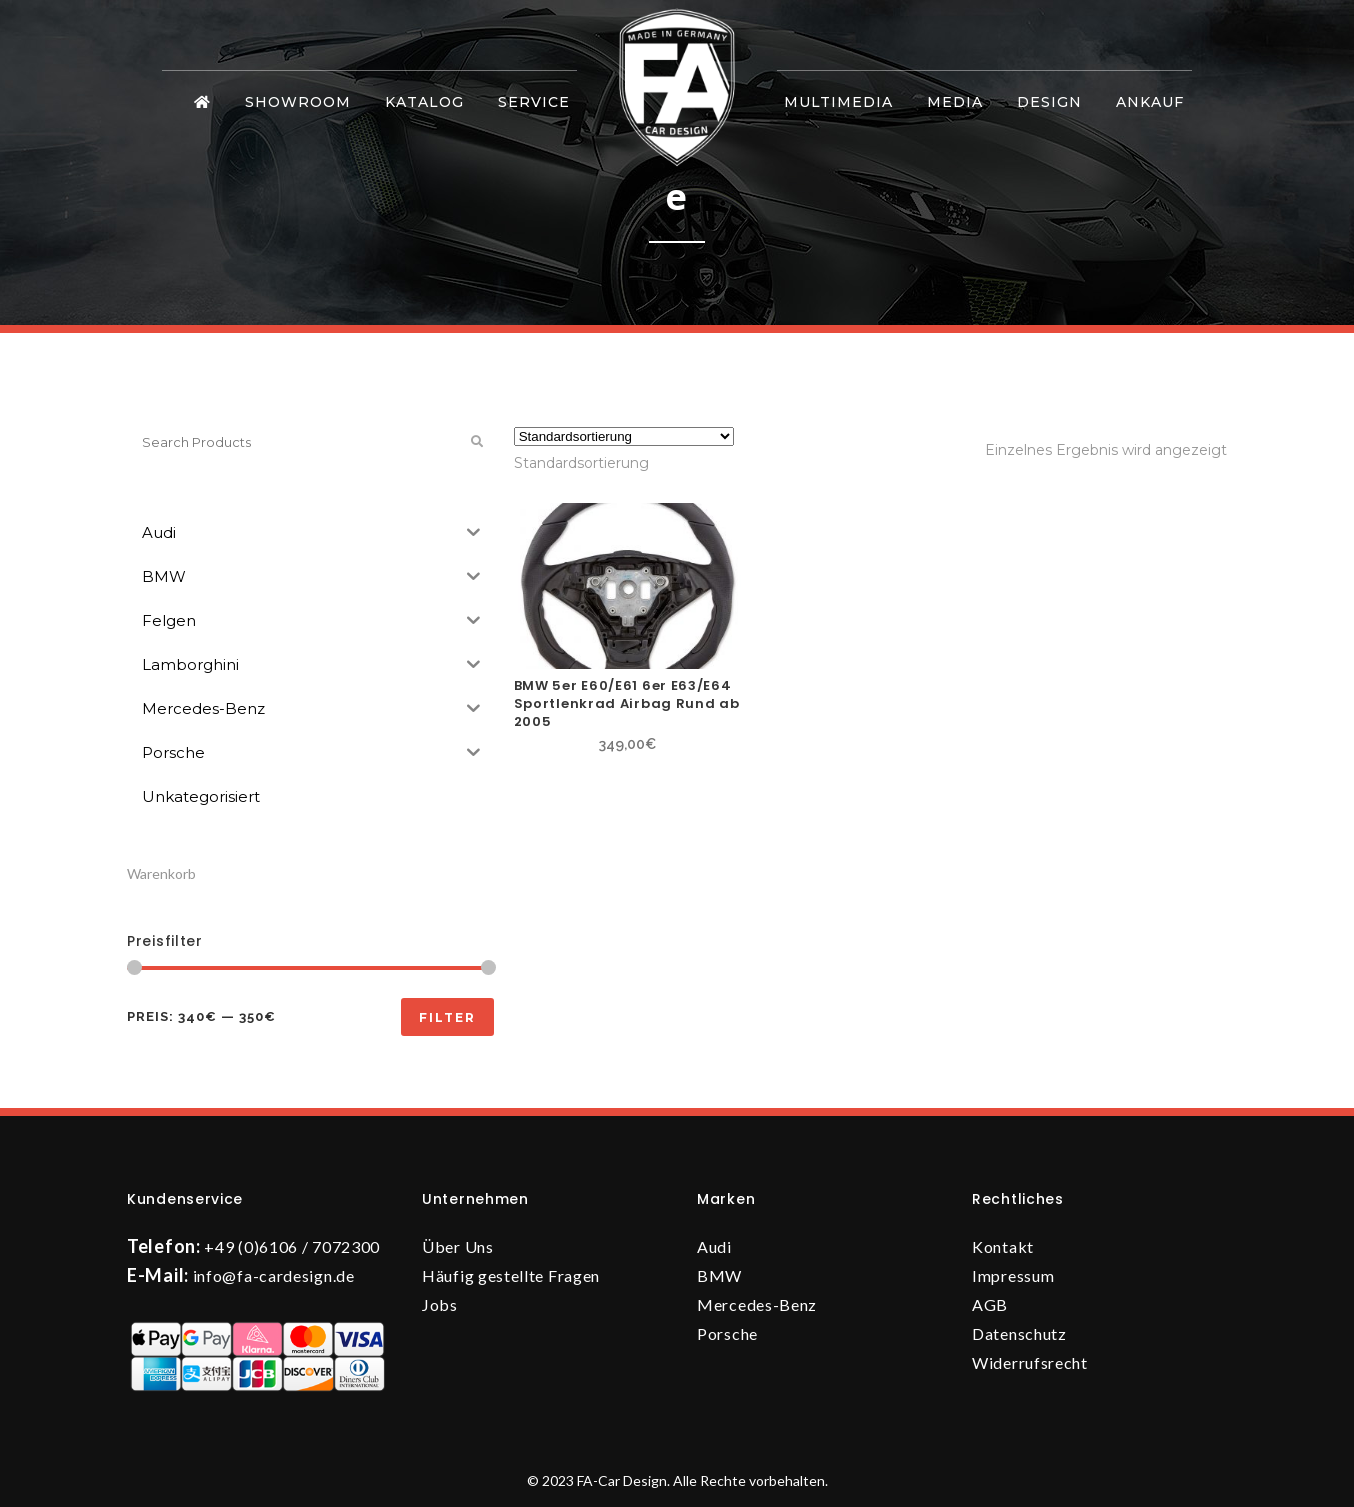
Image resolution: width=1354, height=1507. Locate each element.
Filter (447, 1017)
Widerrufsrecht (1030, 1362)
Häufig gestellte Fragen (511, 1275)
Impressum (1013, 1275)
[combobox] (581, 463)
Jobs (440, 1304)
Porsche (727, 1333)
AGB (990, 1304)
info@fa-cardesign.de (274, 1275)
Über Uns (458, 1246)
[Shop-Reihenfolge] (624, 436)
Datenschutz (1019, 1333)
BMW (719, 1275)
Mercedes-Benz (757, 1304)
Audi (714, 1246)
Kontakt (1003, 1246)
